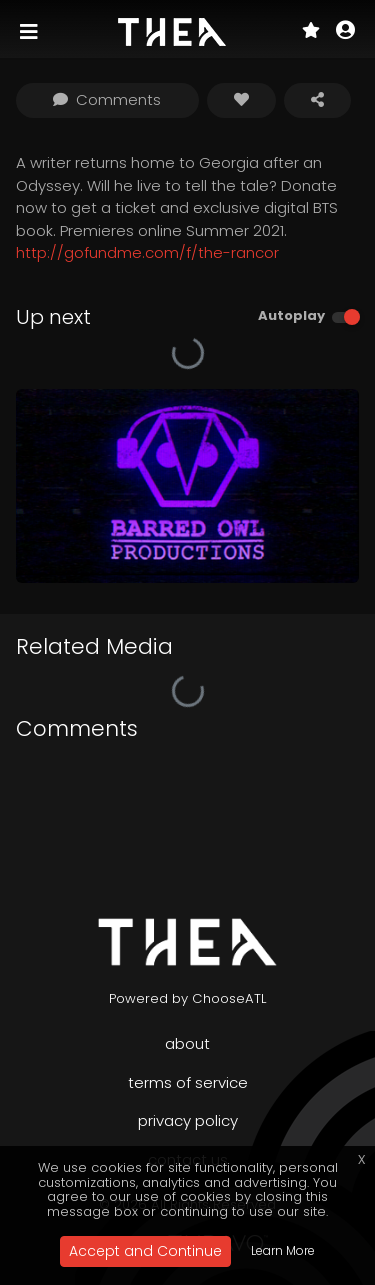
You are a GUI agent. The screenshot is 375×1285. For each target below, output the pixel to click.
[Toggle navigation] (31, 32)
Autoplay (291, 315)
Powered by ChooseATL (188, 998)
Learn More (283, 1250)
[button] (345, 32)
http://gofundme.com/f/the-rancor (147, 252)
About (187, 1043)
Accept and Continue (145, 1251)
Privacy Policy (188, 1120)
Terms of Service (188, 1082)
